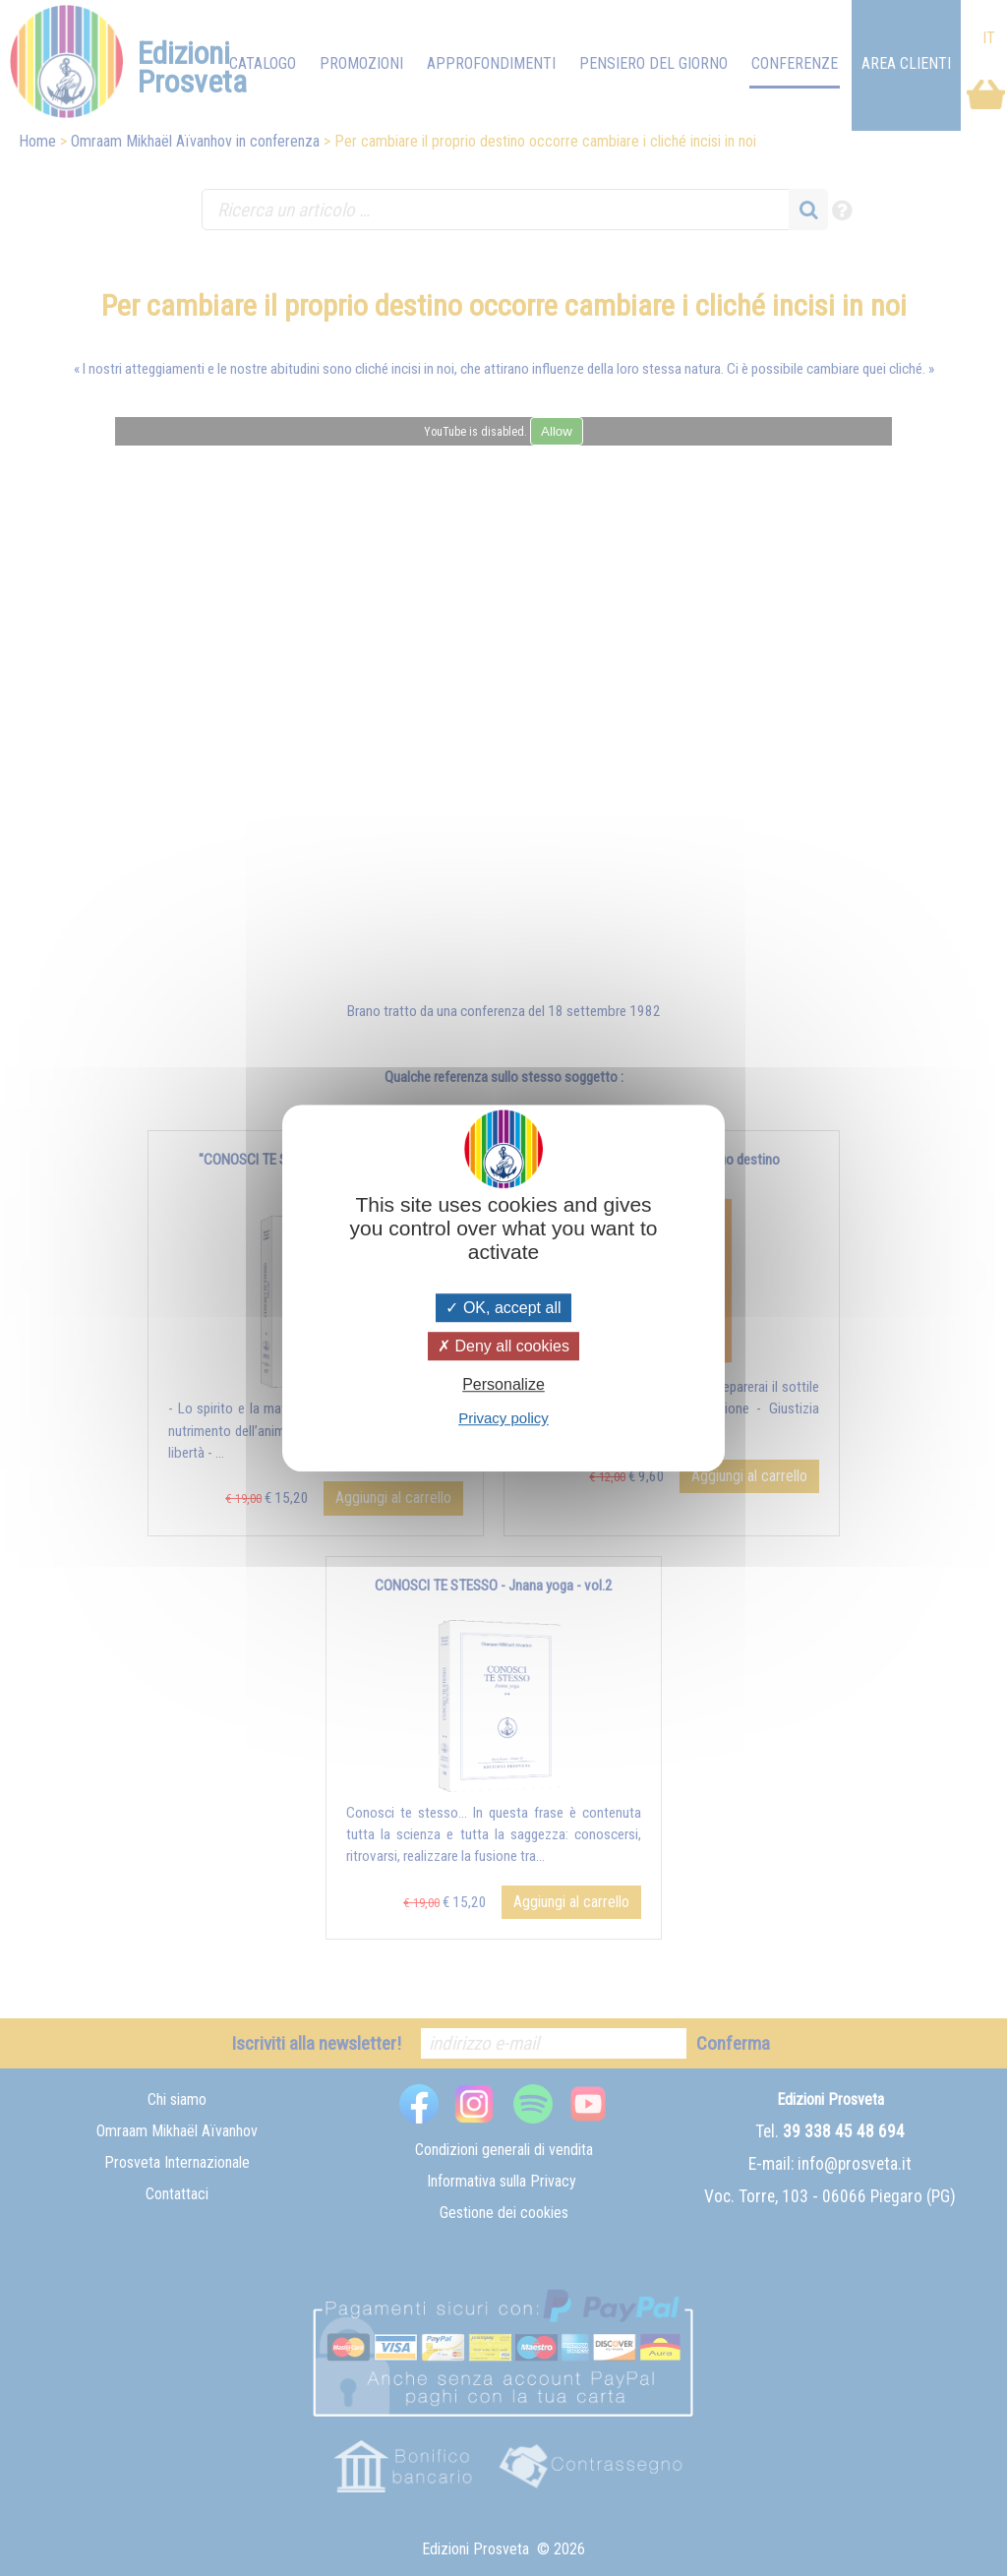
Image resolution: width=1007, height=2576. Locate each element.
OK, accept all (503, 1307)
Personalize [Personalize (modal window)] (503, 1384)
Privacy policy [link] (503, 1417)
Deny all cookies (503, 1346)
